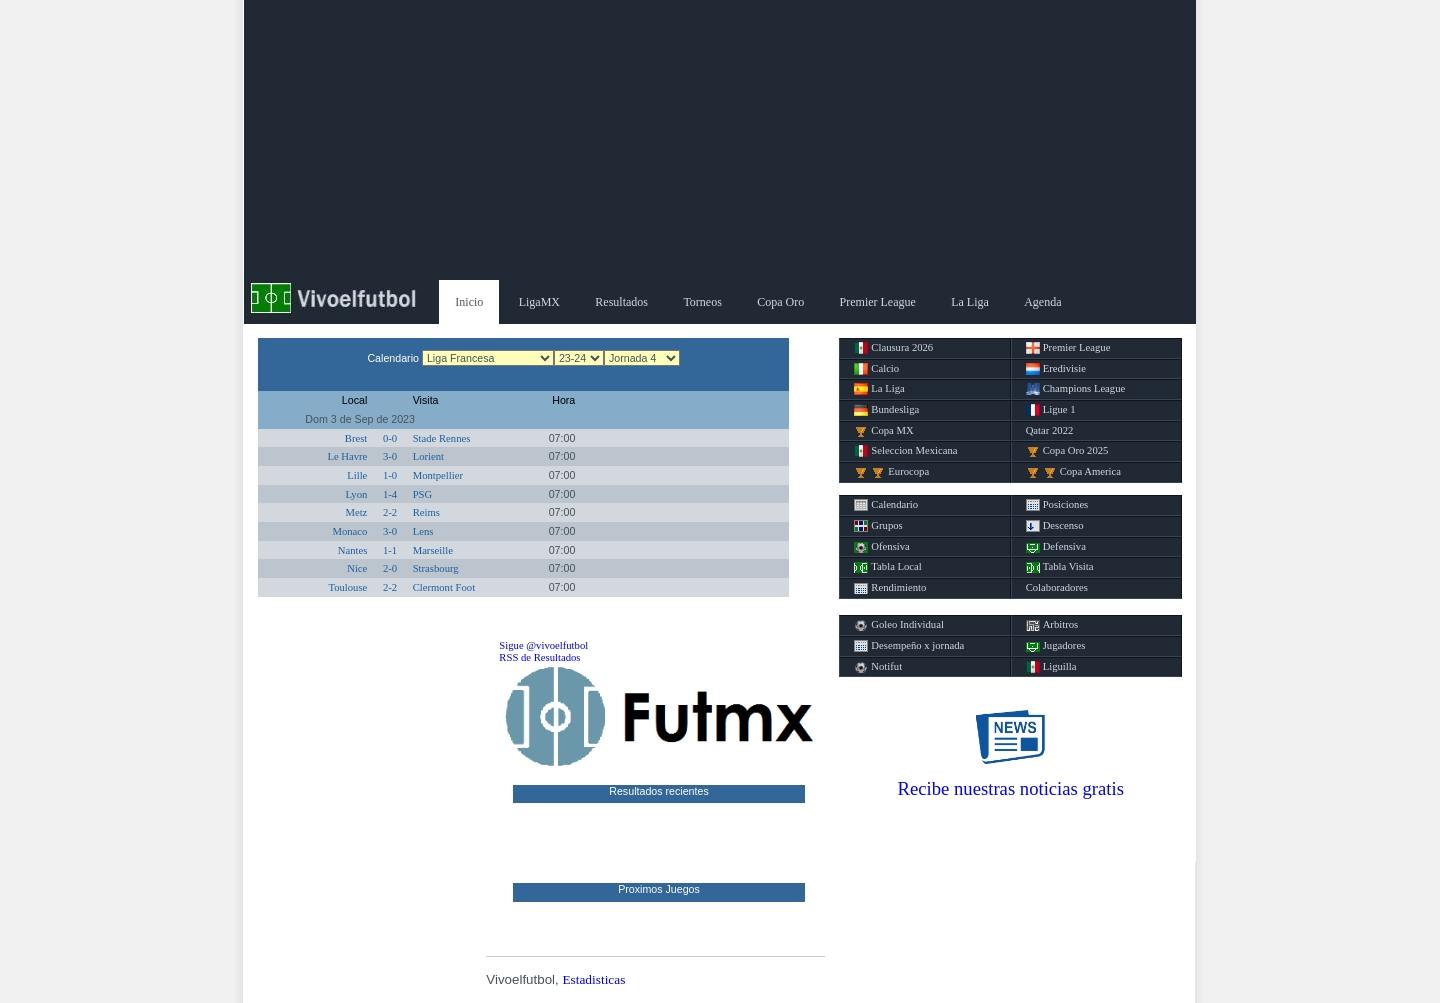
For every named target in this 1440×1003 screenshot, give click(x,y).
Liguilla (1051, 667)
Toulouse (347, 587)
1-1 (390, 550)
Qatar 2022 (1050, 430)
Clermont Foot (444, 587)
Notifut (878, 667)
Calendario (886, 505)
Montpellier (438, 475)
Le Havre (347, 456)
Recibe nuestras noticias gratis (1011, 788)
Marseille (433, 550)
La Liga (970, 302)
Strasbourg (436, 568)
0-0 (390, 438)
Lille (357, 475)
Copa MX (883, 431)
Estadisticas (593, 979)
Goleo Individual (899, 625)
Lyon (356, 494)
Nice (357, 568)
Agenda (1042, 302)
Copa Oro (780, 302)
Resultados (621, 302)
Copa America (1073, 472)
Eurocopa (891, 472)
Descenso (1055, 526)
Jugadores (1056, 646)
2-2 (390, 512)
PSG (423, 494)
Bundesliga (886, 410)
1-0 (390, 475)
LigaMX (539, 302)
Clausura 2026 (893, 348)
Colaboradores (1057, 587)
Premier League (878, 302)
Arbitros (1052, 625)
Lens (423, 531)
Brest (356, 438)
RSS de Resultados (539, 657)
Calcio (876, 369)
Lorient (428, 456)
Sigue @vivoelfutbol (543, 645)
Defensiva (1056, 547)
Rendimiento (890, 588)
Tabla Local (887, 567)
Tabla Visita (1060, 567)
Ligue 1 (1051, 410)
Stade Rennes (442, 438)
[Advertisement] (720, 140)
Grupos (878, 526)
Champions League (1076, 389)
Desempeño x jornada (909, 646)
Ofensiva (881, 547)
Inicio (469, 302)
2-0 (390, 568)
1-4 (390, 494)
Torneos (702, 302)
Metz (356, 512)
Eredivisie (1056, 369)
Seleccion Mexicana (905, 451)
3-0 (390, 456)
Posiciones (1057, 505)
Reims (426, 512)
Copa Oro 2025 (1067, 451)
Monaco (349, 531)
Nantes (353, 550)
